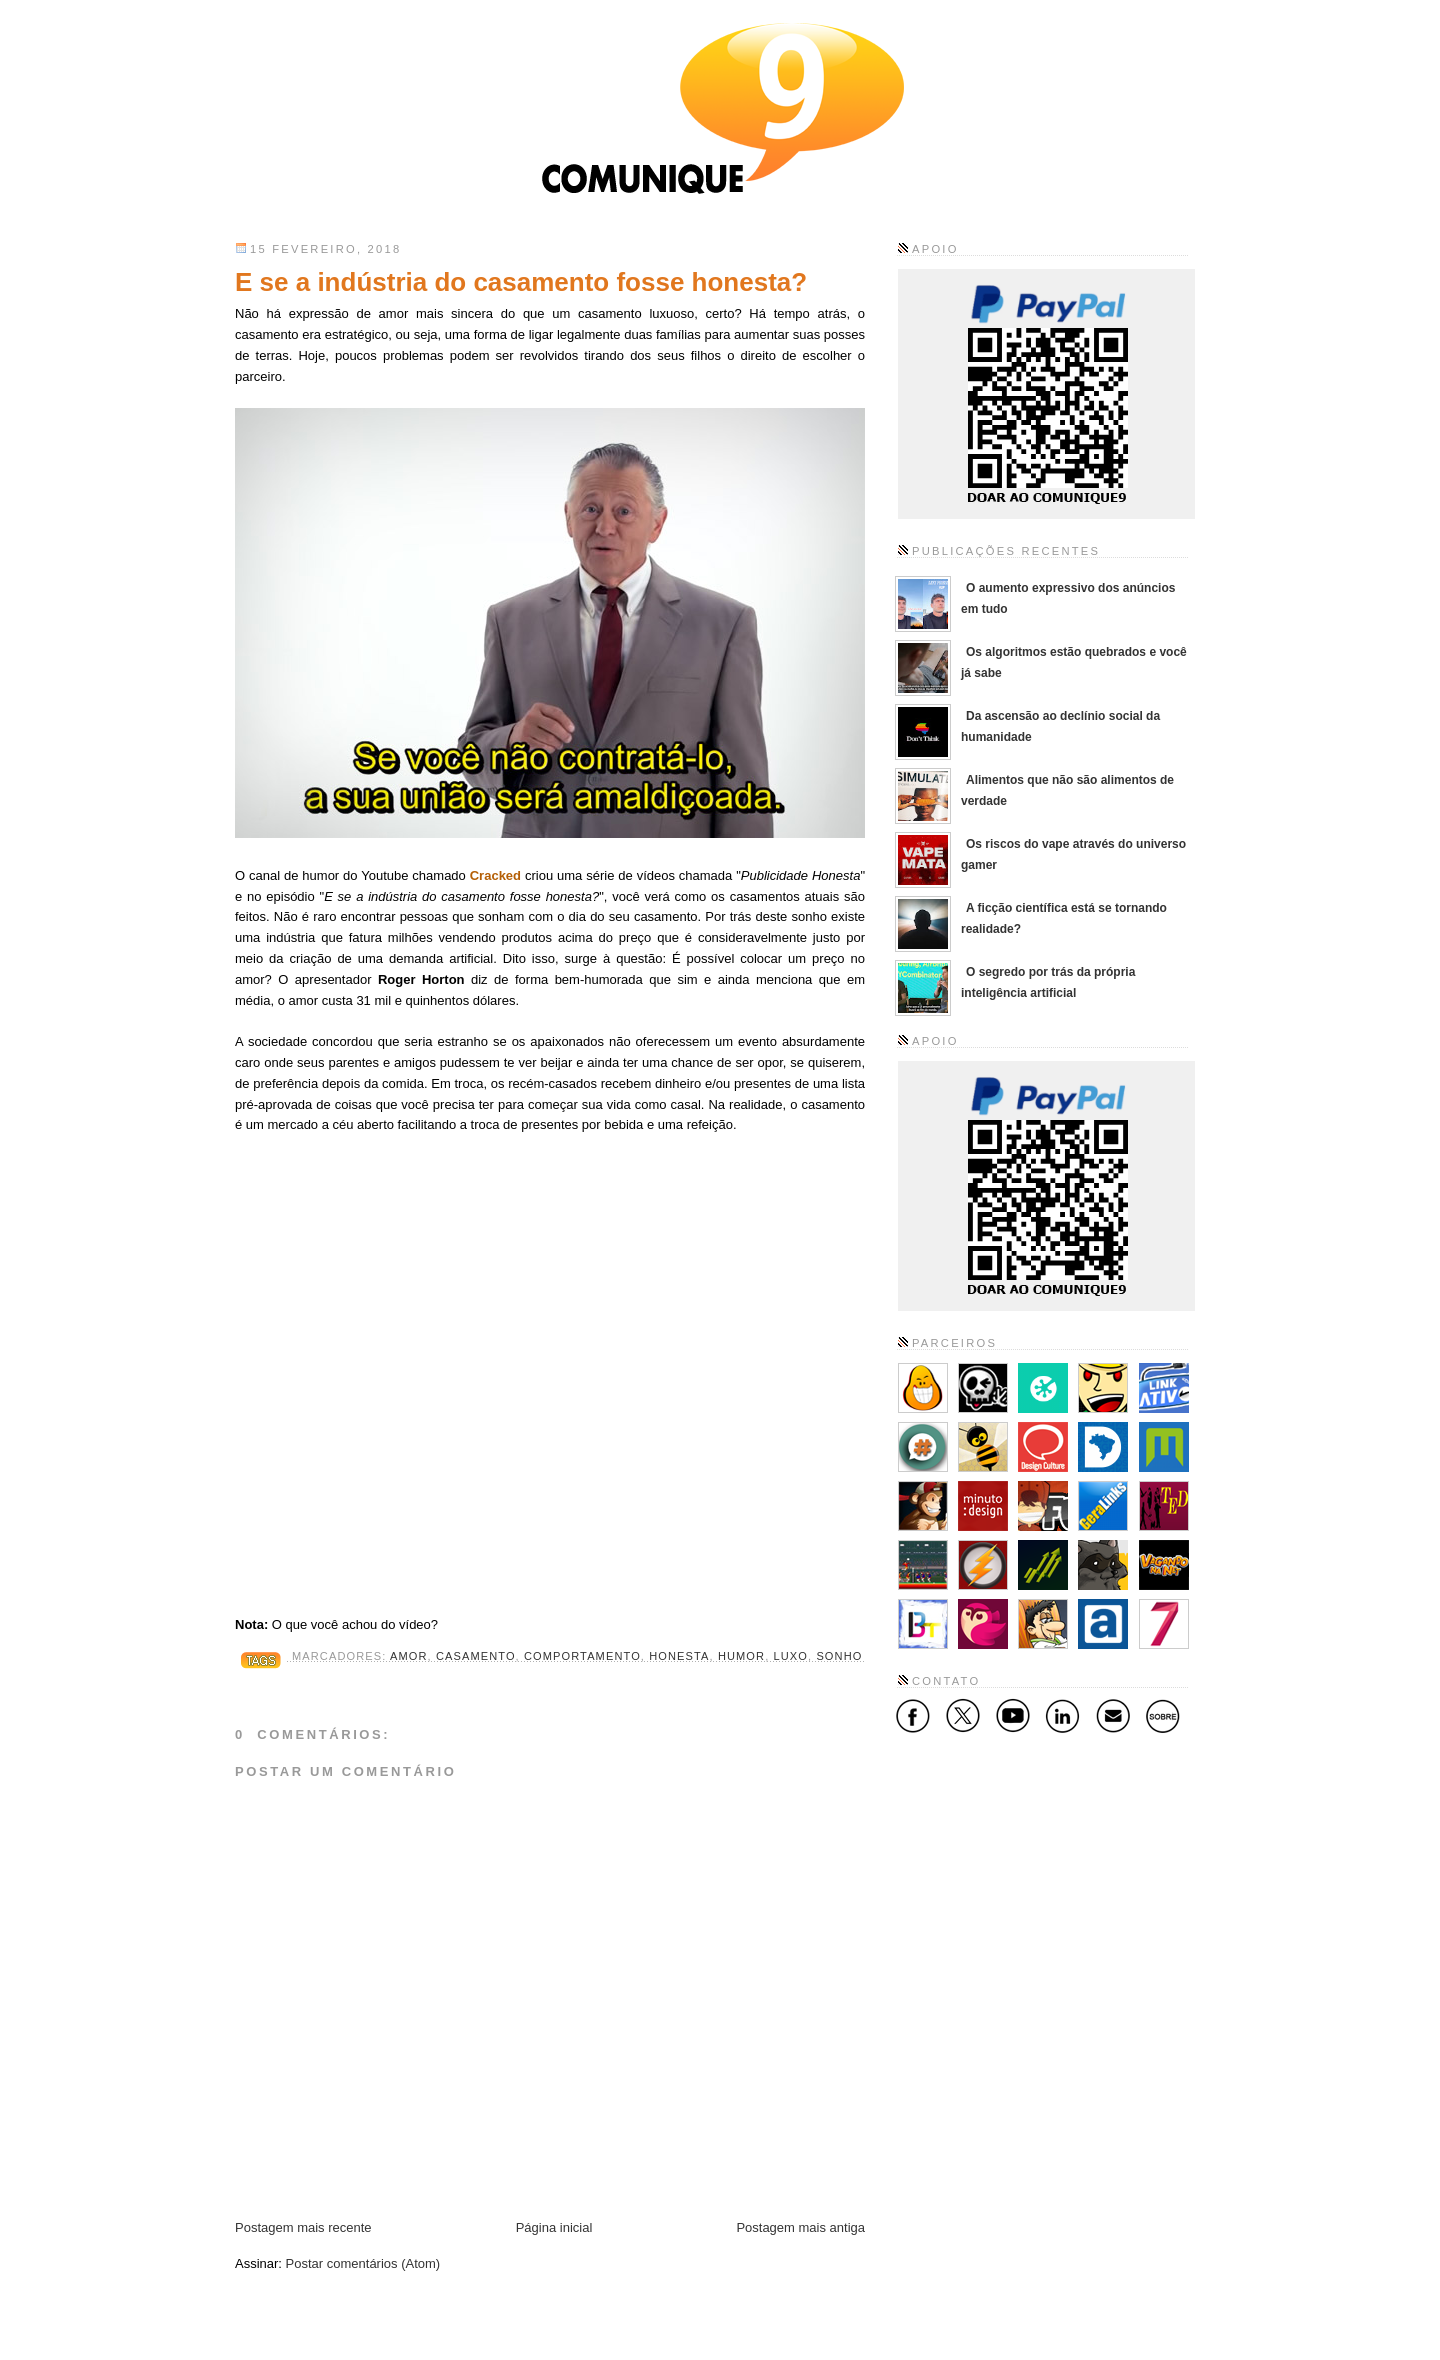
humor (741, 1656)
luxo (791, 1656)
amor (409, 1656)
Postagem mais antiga (800, 2227)
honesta (679, 1656)
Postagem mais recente (303, 2227)
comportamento (582, 1656)
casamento (476, 1656)
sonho (839, 1656)
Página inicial (554, 2227)
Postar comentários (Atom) (363, 2263)
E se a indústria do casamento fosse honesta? (521, 282)
